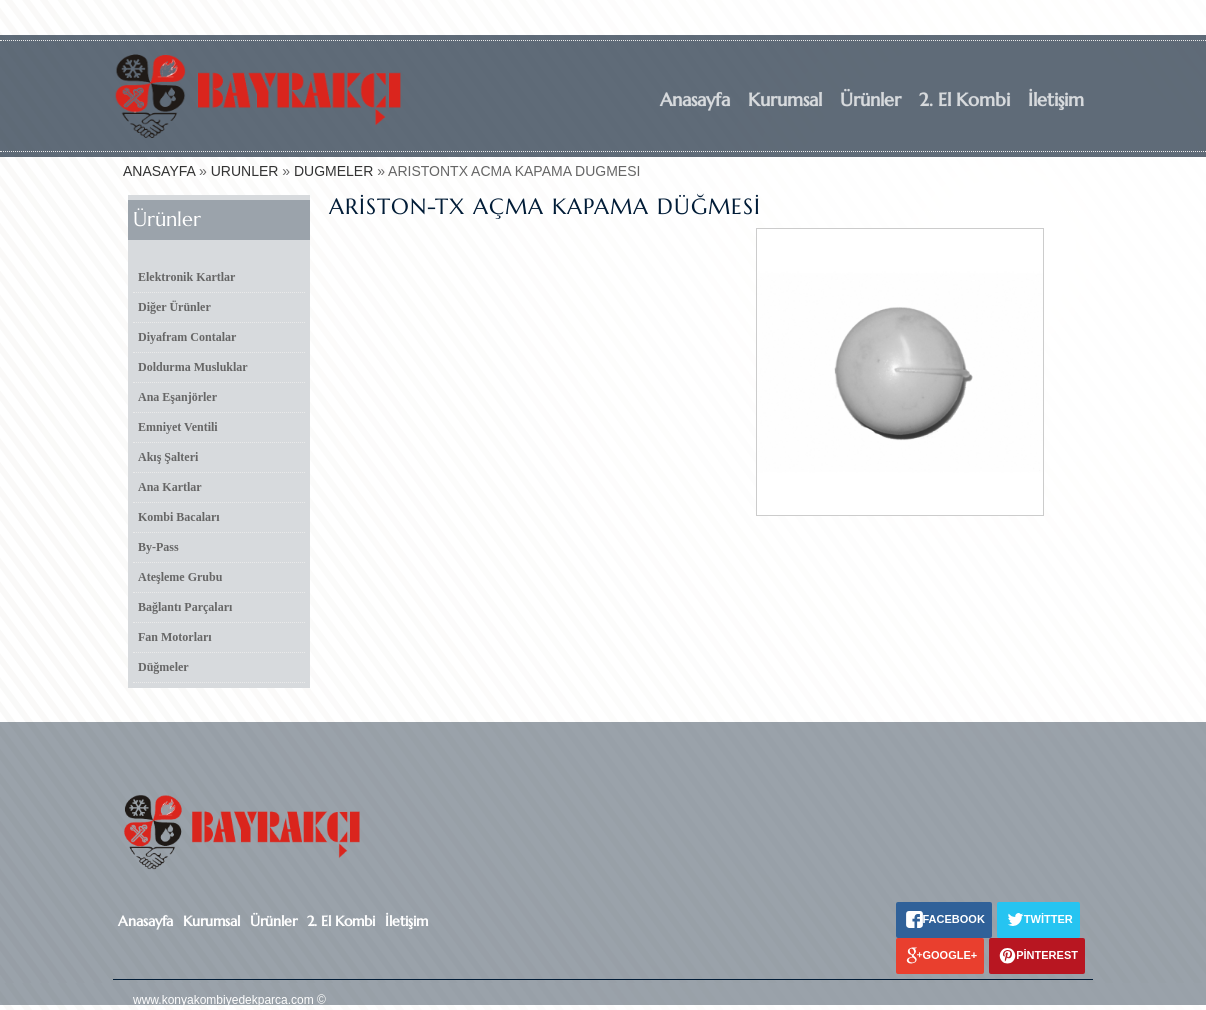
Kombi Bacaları (179, 517)
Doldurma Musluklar (193, 367)
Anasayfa (695, 99)
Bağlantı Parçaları (185, 607)
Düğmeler (163, 667)
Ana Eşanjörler (177, 397)
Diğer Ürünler (174, 307)
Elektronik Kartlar (186, 277)
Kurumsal (785, 99)
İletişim (1056, 99)
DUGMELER (333, 171)
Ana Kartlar (170, 487)
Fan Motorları (175, 637)
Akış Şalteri (168, 457)
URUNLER (245, 171)
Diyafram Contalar (187, 337)
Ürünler (870, 99)
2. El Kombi (964, 99)
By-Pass (158, 547)
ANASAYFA (159, 171)
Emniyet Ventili (178, 427)
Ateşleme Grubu (180, 577)
